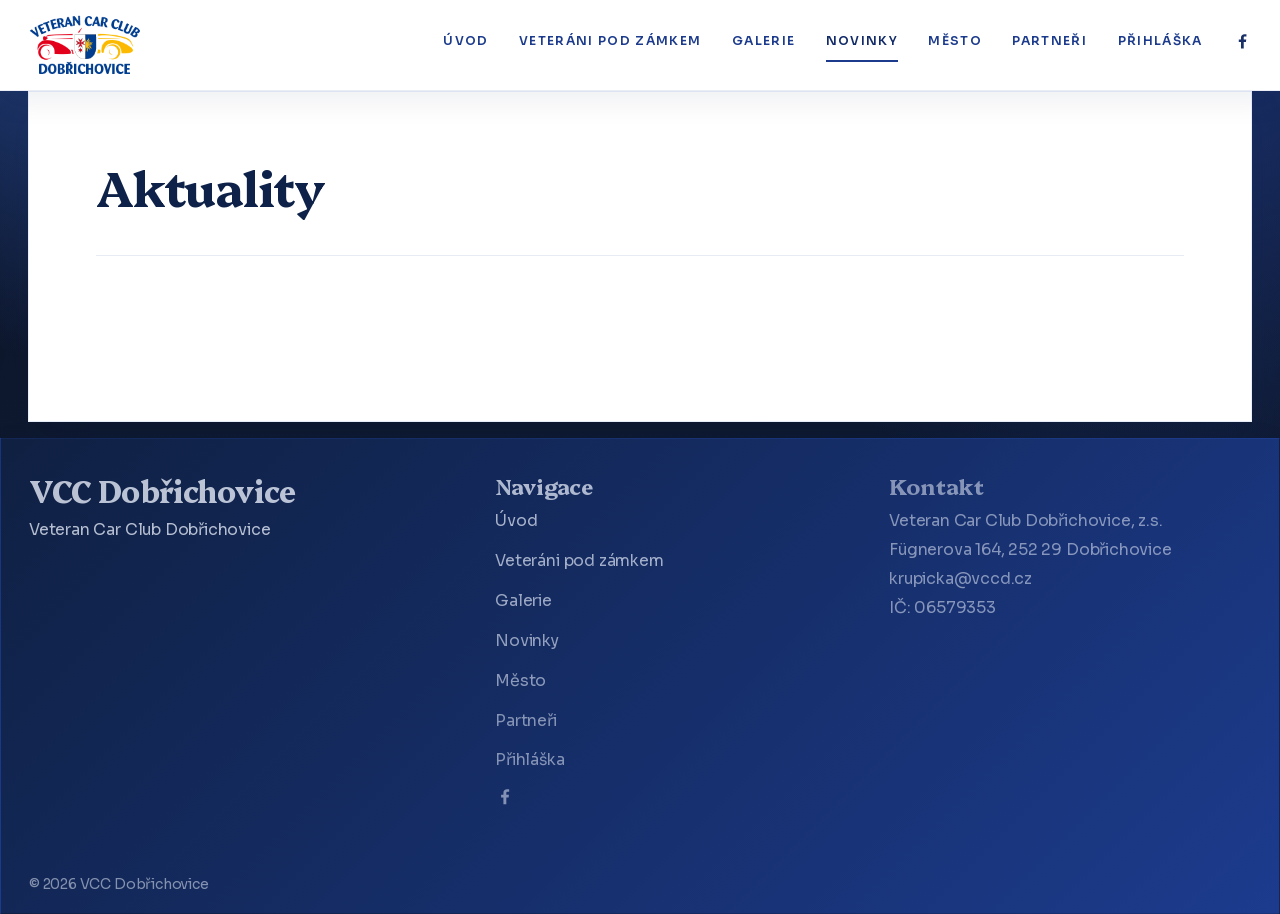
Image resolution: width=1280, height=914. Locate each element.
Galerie (763, 41)
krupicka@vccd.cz (960, 579)
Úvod (465, 41)
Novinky (862, 41)
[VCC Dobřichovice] (85, 45)
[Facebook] (1242, 41)
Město (955, 41)
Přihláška (1160, 41)
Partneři (1049, 41)
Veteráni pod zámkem (610, 41)
